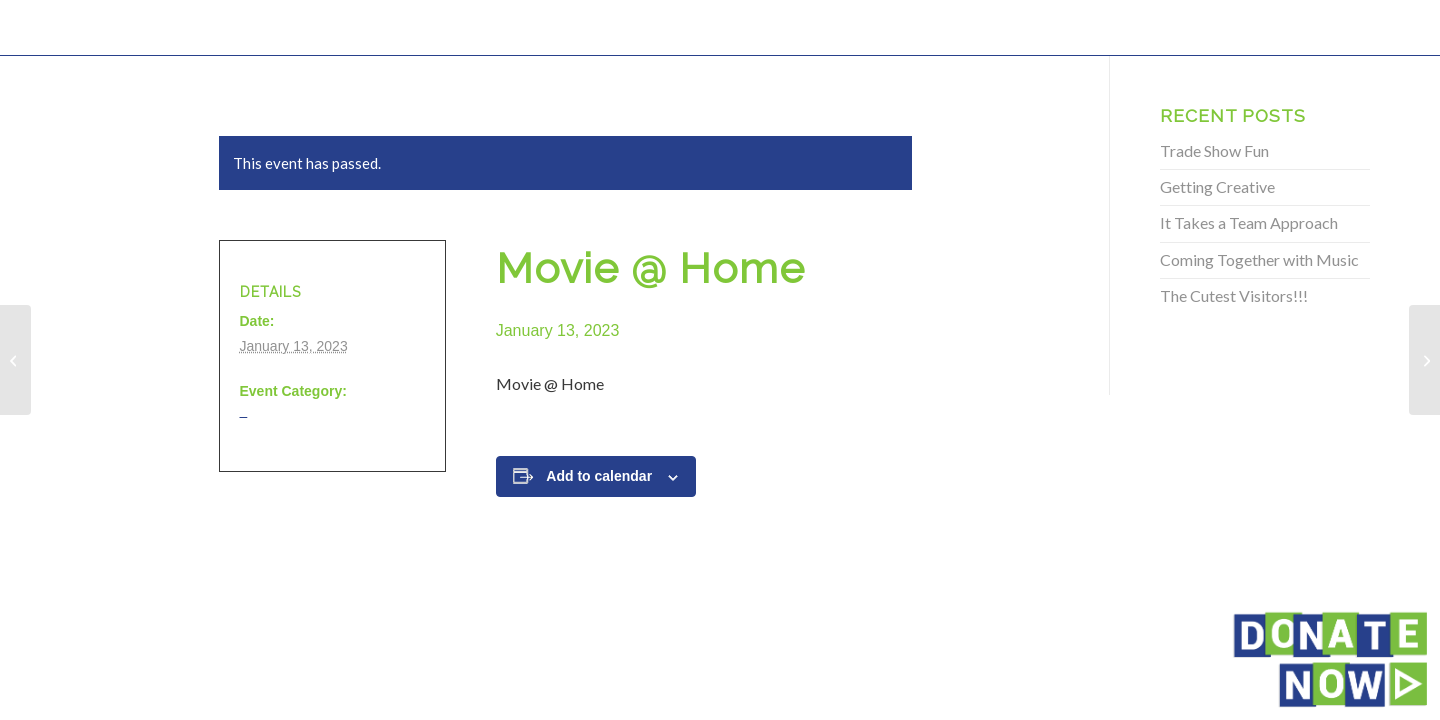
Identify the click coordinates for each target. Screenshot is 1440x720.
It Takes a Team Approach (1249, 222)
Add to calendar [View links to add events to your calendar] (599, 476)
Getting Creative (1217, 186)
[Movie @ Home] (15, 360)
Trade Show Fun (1214, 150)
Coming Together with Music (1259, 259)
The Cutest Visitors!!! (1234, 295)
